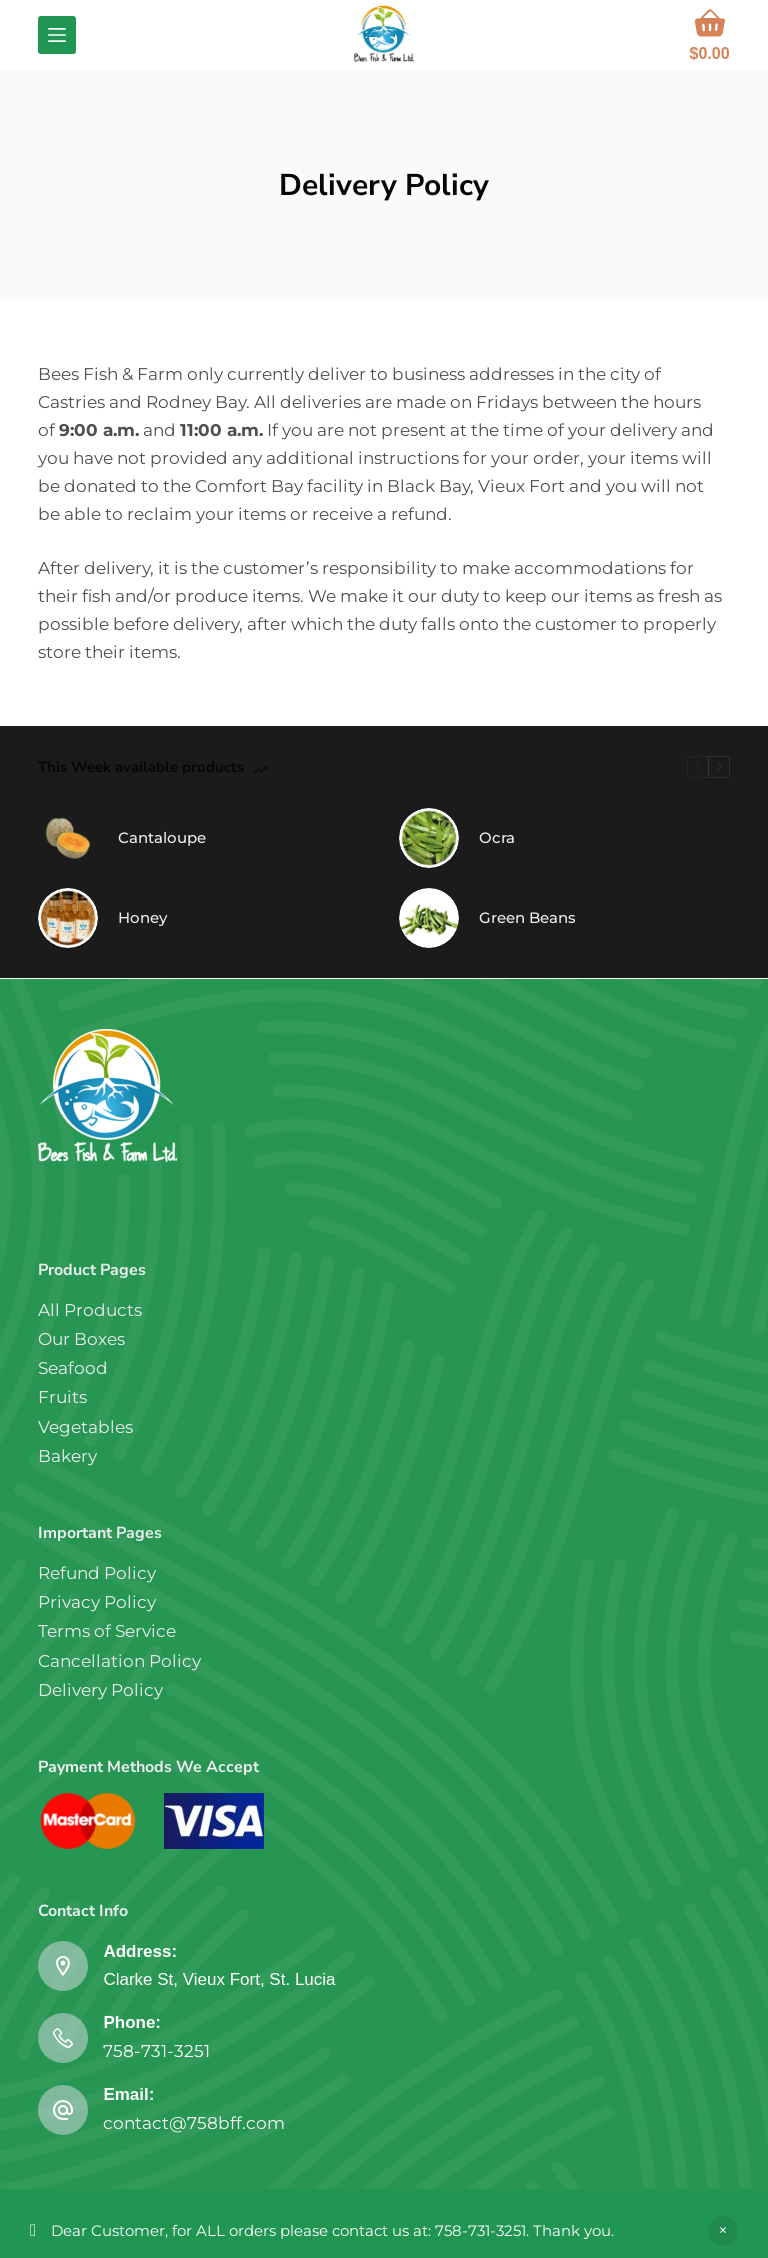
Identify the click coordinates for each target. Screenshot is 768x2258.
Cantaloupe (162, 837)
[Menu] (57, 35)
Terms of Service (107, 1631)
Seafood (73, 1368)
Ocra (497, 837)
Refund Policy (97, 1573)
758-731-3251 (156, 2051)
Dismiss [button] (723, 2231)
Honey (142, 917)
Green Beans (527, 917)
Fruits (62, 1397)
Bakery (67, 1456)
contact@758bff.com (194, 2123)
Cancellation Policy (119, 1661)
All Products (90, 1310)
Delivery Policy (100, 1690)
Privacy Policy (97, 1602)
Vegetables (85, 1427)
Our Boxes (81, 1339)
